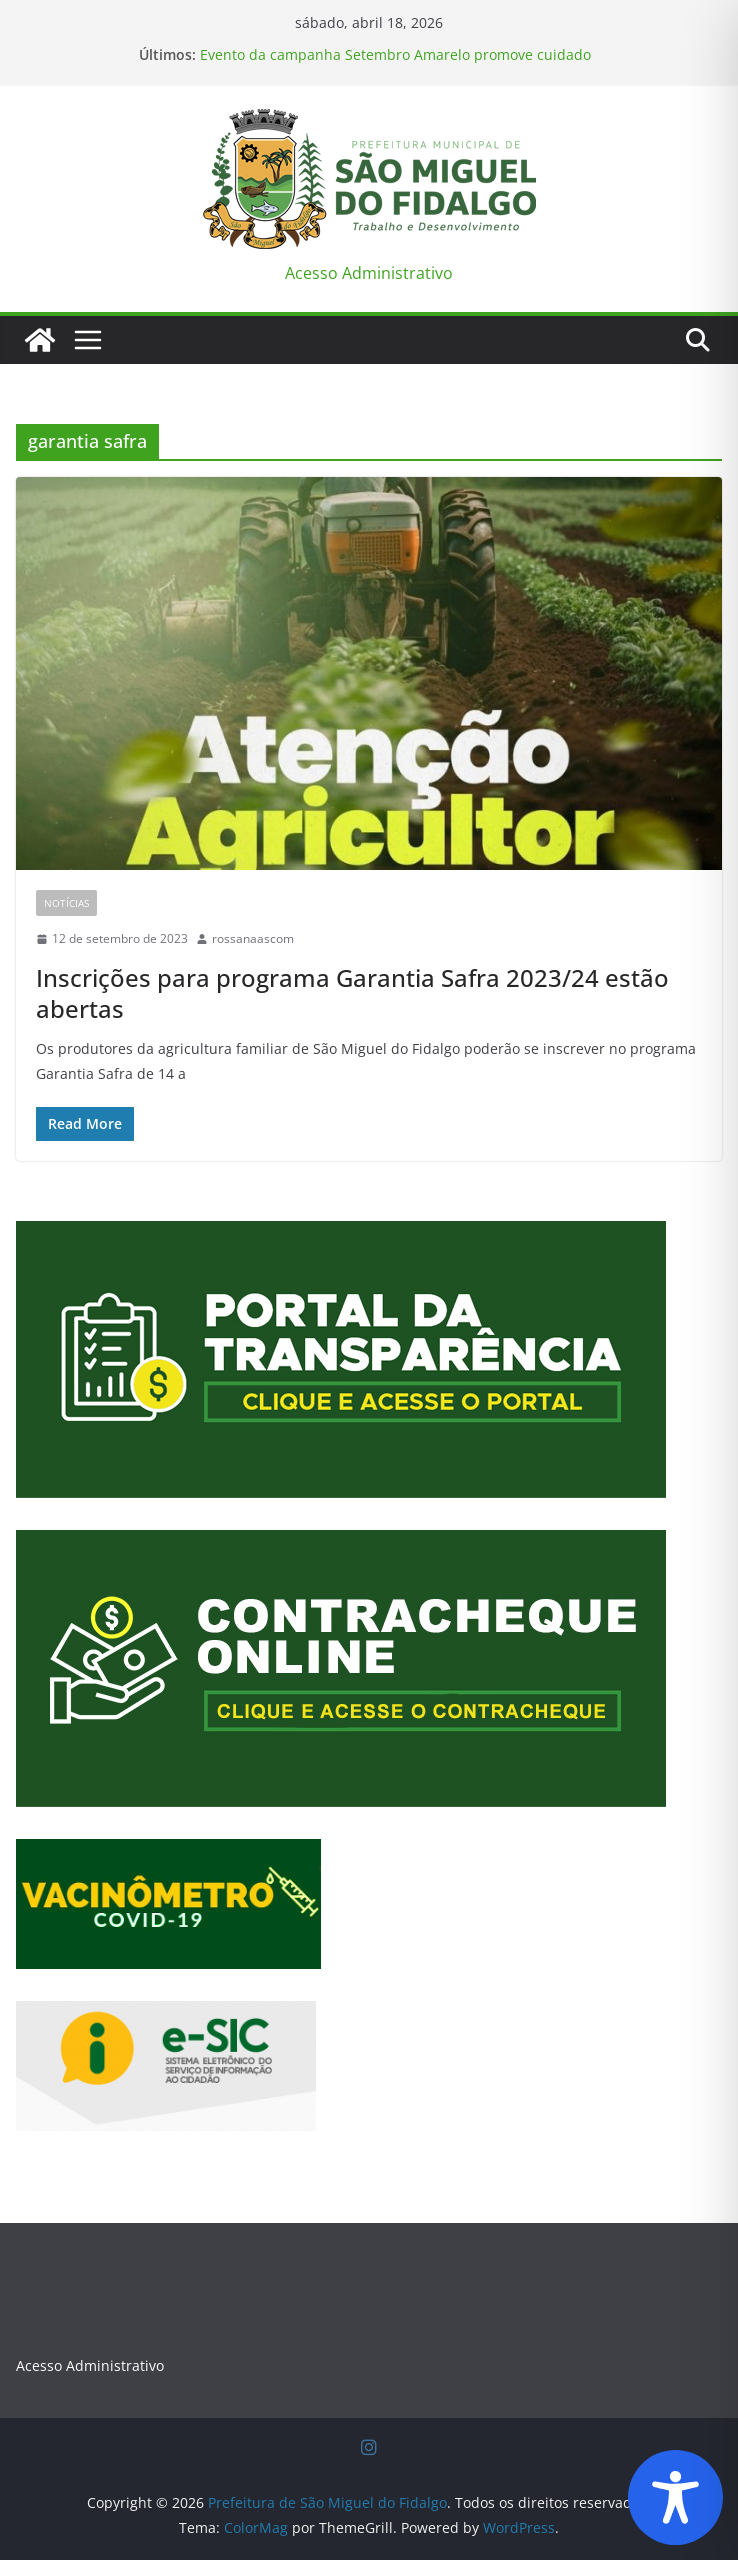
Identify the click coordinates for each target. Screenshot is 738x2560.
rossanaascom (253, 938)
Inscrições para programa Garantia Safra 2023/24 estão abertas (352, 993)
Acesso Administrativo (369, 273)
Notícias (66, 903)
